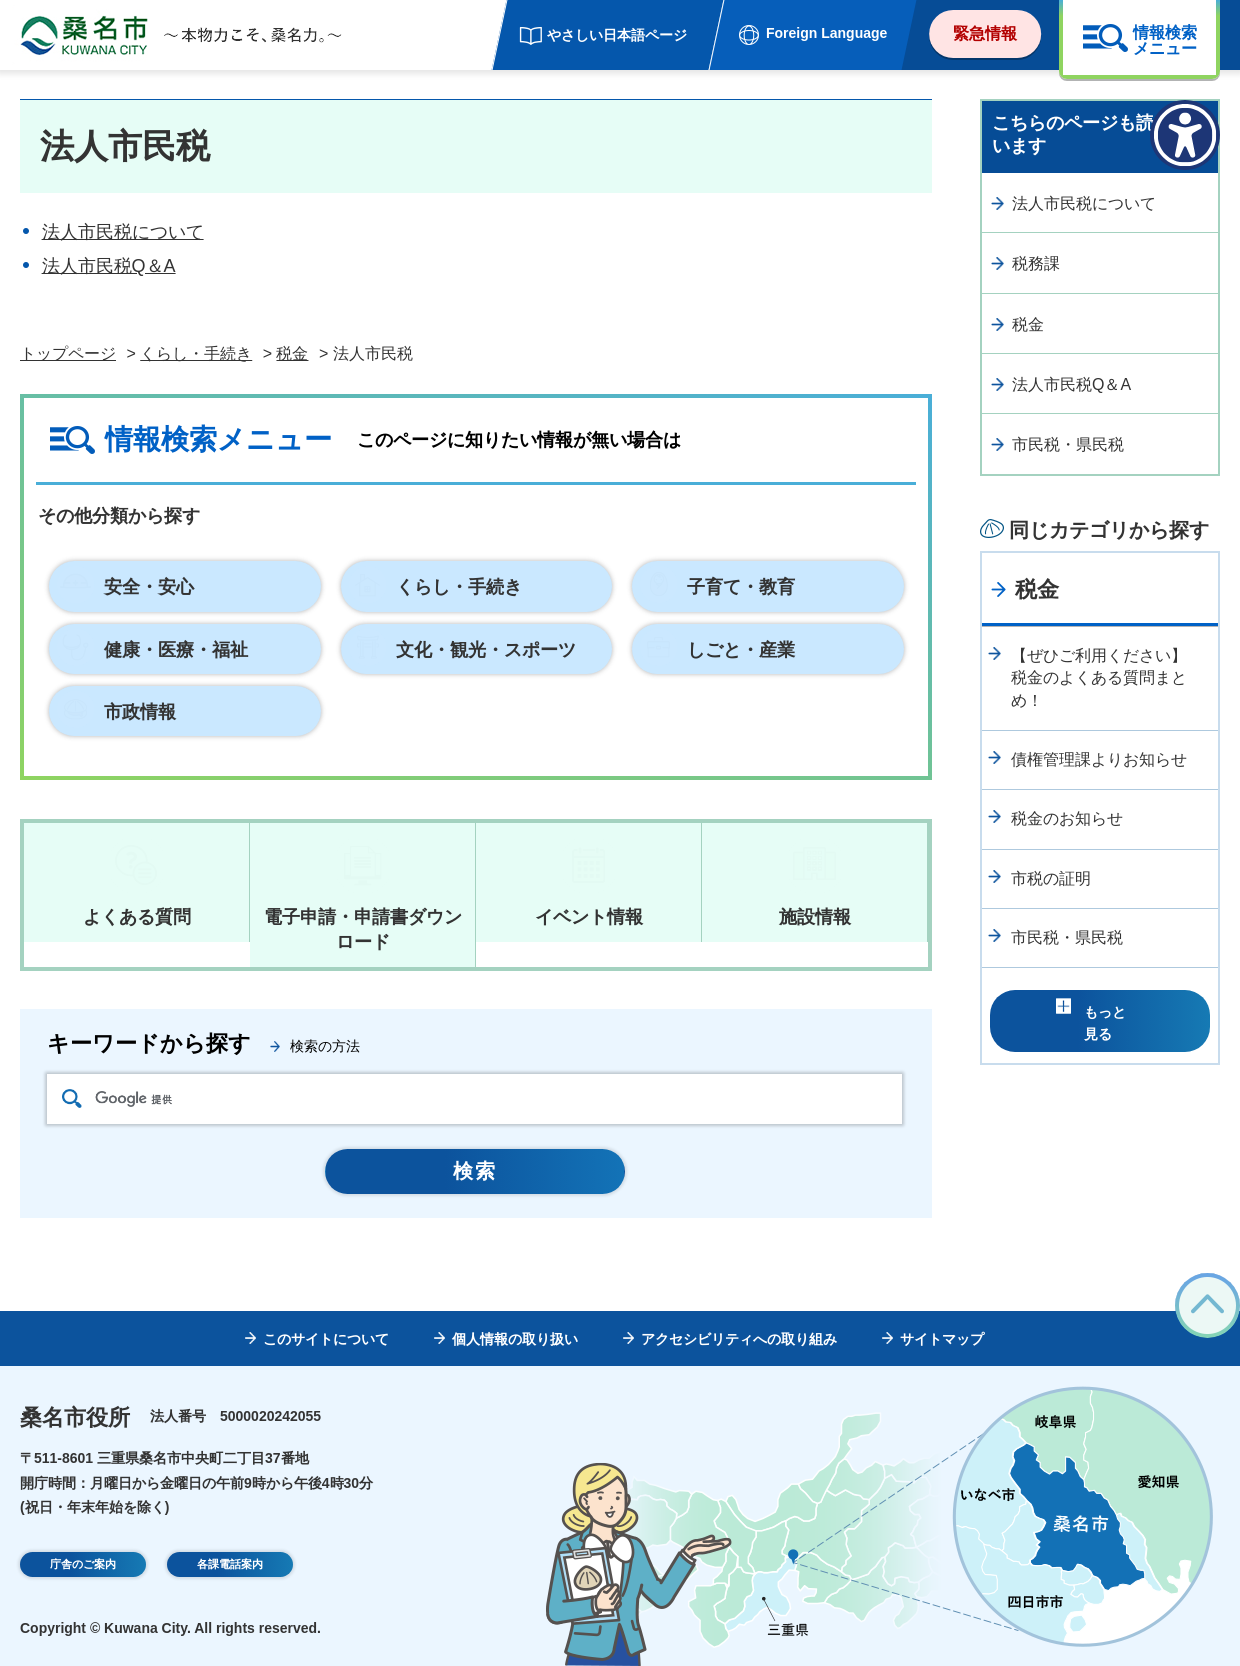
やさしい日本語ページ (617, 35)
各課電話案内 (230, 1566)
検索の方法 (325, 1046)
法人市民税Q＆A (109, 266)
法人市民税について (123, 232)
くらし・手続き (196, 353)
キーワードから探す (149, 1043)
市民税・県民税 (1068, 444)
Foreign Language (826, 33)
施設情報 (815, 917)
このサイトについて (326, 1339)
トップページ (68, 353)
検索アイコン (72, 1098)
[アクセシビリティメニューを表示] (1185, 135)
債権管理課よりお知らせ (1099, 759)
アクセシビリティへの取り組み (739, 1339)
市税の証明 (1051, 878)
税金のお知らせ (1067, 818)
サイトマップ (942, 1339)
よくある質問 (137, 917)
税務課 (1036, 263)
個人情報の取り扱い (515, 1339)
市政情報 (140, 712)
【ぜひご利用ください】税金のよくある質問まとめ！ (1099, 678)
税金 (292, 353)
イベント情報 (589, 917)
